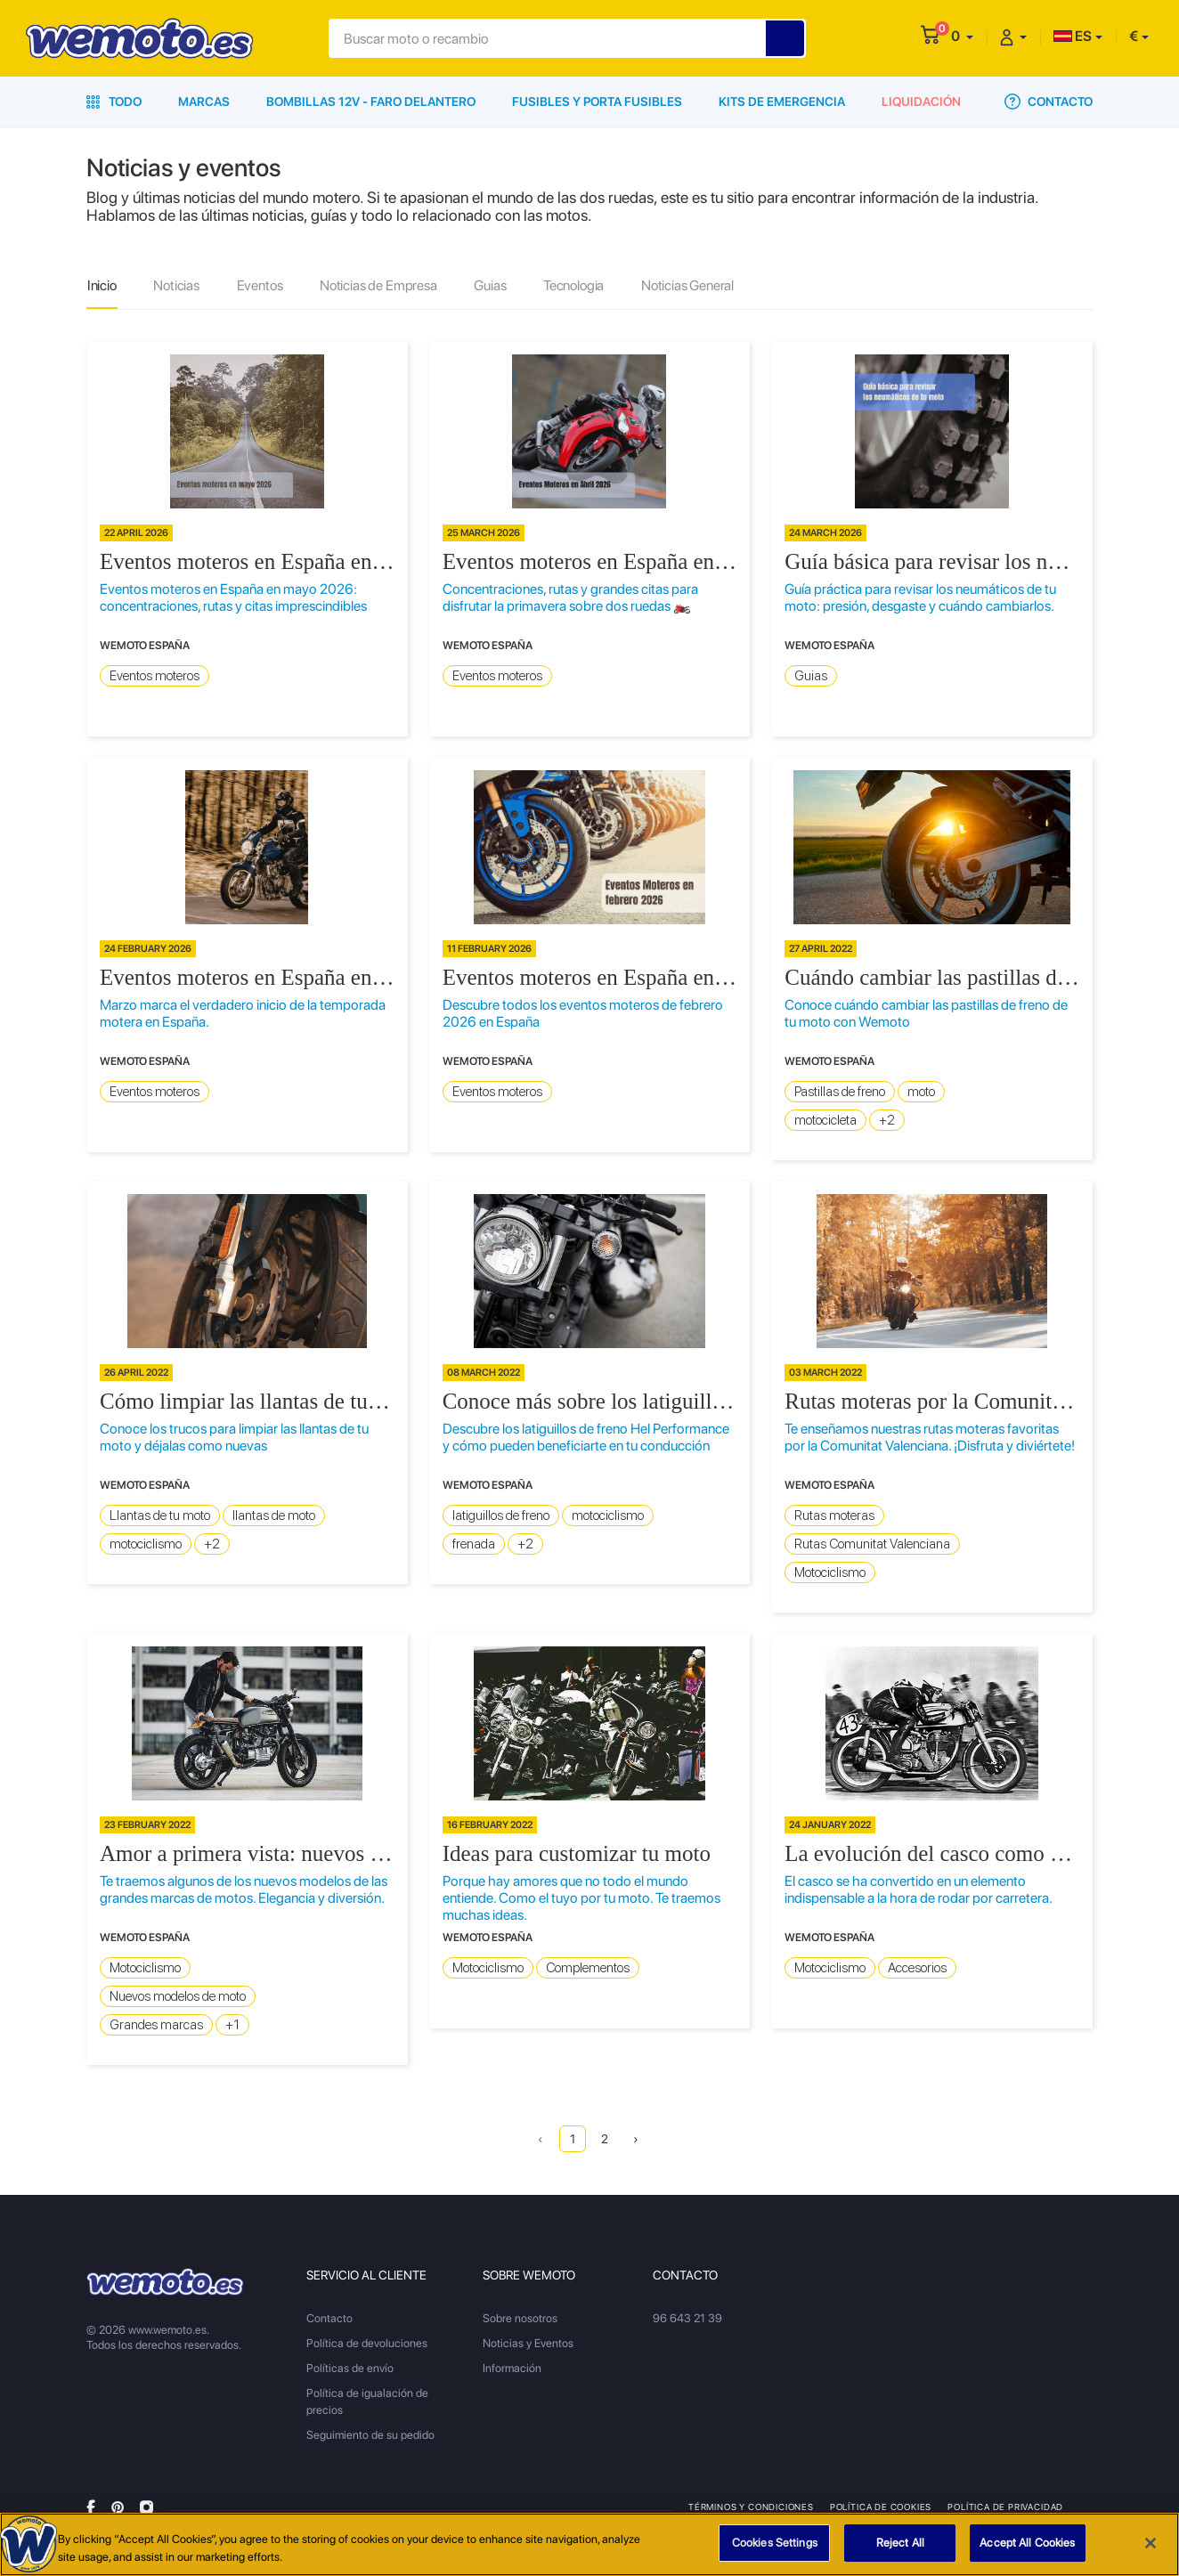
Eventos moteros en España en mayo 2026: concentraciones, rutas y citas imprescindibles (233, 598)
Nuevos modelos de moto (178, 1997)
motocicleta (825, 1121)
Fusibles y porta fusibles (597, 101)
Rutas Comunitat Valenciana (872, 1545)
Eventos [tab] (262, 286)
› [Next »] (636, 2140)
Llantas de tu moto (160, 1516)
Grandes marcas (156, 2026)
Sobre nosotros (520, 2319)
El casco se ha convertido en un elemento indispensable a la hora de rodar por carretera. (919, 1890)
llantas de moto (273, 1516)
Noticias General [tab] (695, 286)
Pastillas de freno (839, 1093)
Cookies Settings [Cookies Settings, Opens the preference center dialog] (774, 2543)
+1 (232, 2026)
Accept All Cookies (1027, 2543)
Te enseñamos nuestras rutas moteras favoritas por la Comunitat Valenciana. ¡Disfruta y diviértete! (930, 1438)
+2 (887, 1121)
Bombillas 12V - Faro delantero (371, 101)
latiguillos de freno (500, 1516)
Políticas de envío (350, 2369)
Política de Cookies (881, 2507)
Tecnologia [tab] (580, 286)
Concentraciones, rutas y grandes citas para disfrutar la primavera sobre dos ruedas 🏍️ (570, 598)
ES (1072, 36)
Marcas (204, 101)
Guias (810, 677)
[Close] (1150, 2543)
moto (921, 1093)
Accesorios (917, 1969)
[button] (962, 36)
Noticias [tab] (178, 286)
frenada (473, 1545)
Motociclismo (830, 1573)
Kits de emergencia (782, 101)
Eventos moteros (154, 677)
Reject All (900, 2543)
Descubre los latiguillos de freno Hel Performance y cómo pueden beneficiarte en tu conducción (586, 1438)
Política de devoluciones (366, 2344)
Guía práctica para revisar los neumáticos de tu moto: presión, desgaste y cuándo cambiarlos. (920, 598)
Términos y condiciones (751, 2507)
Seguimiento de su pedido (370, 2435)
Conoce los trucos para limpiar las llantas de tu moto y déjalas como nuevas (234, 1438)
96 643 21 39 (687, 2319)
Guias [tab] (495, 286)
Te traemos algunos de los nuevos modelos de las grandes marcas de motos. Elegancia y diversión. (243, 1890)
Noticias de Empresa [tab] (382, 286)
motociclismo (146, 1545)
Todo (114, 101)
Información (512, 2369)
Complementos (588, 1969)
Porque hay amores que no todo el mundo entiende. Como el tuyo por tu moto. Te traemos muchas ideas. (581, 1898)
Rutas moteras (834, 1516)
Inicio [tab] (102, 286)
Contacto (1048, 101)
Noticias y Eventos (528, 2344)
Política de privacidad (1006, 2507)
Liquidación (921, 101)
